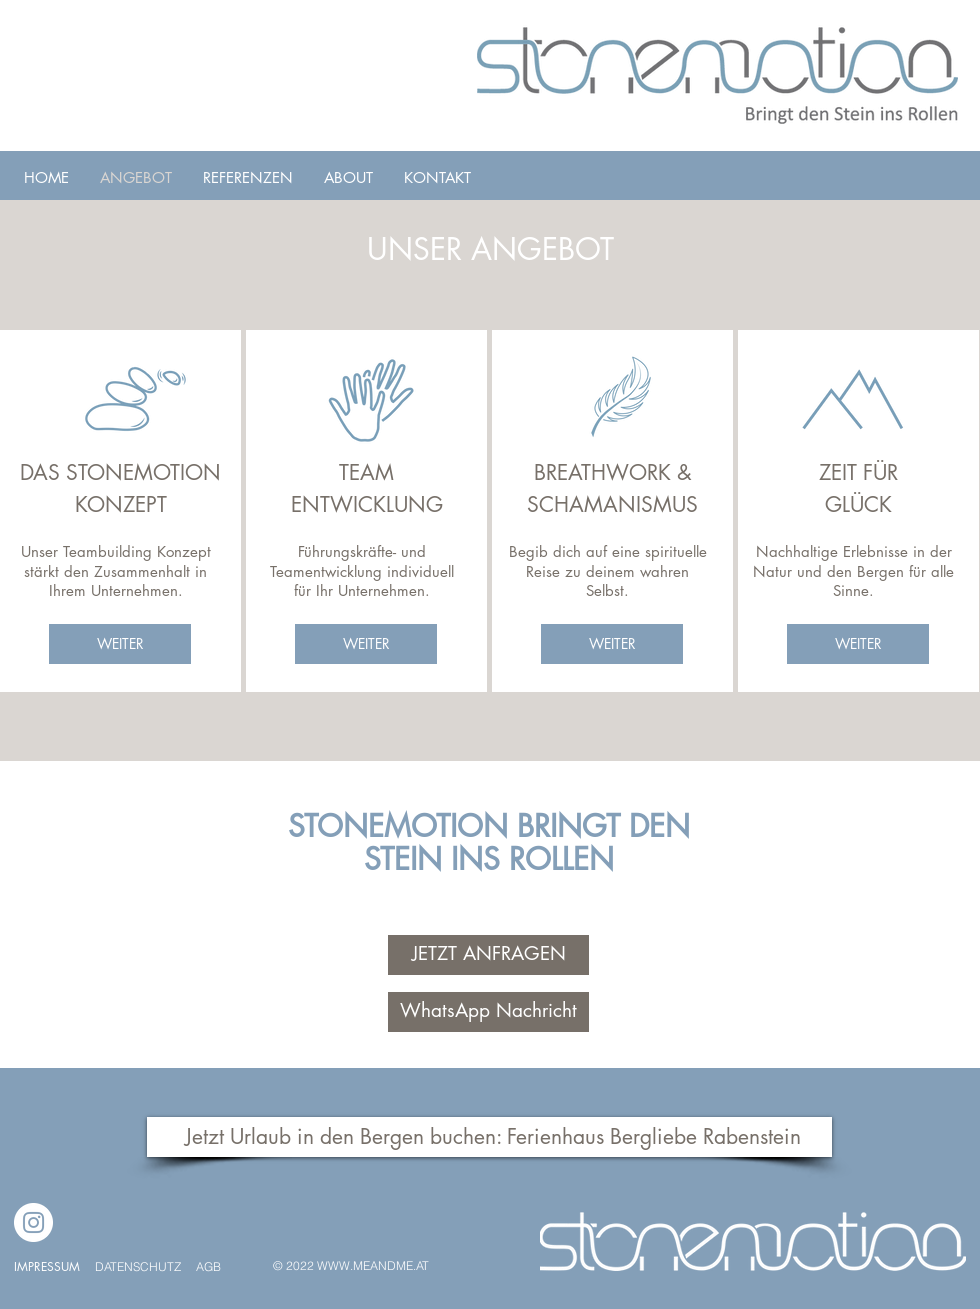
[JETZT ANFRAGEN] (488, 955)
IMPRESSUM (47, 1266)
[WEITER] (120, 644)
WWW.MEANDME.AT (373, 1265)
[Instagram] (33, 1222)
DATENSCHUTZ (139, 1266)
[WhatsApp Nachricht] (488, 1012)
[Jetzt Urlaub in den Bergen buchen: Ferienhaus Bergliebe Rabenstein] (489, 1137)
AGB (208, 1266)
